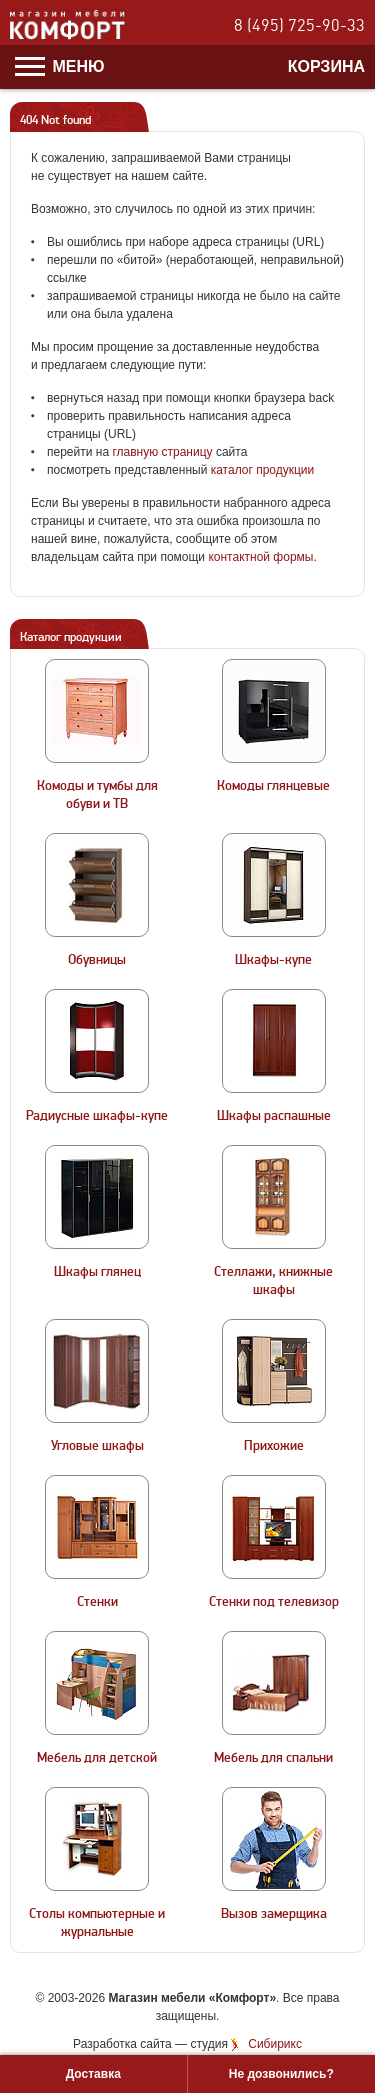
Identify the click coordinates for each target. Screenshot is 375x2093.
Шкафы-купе (273, 960)
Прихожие (274, 1446)
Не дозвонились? (281, 2074)
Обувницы (97, 960)
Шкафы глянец (97, 1272)
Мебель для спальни (273, 1758)
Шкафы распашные (274, 1116)
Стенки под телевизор (274, 1602)
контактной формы (260, 557)
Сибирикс (275, 2044)
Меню (60, 66)
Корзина (326, 66)
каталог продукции (263, 470)
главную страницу (162, 452)
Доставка (93, 2074)
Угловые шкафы (97, 1446)
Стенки (97, 1602)
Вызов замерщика (274, 1914)
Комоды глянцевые (273, 786)
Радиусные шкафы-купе (97, 1116)
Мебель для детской (97, 1758)
